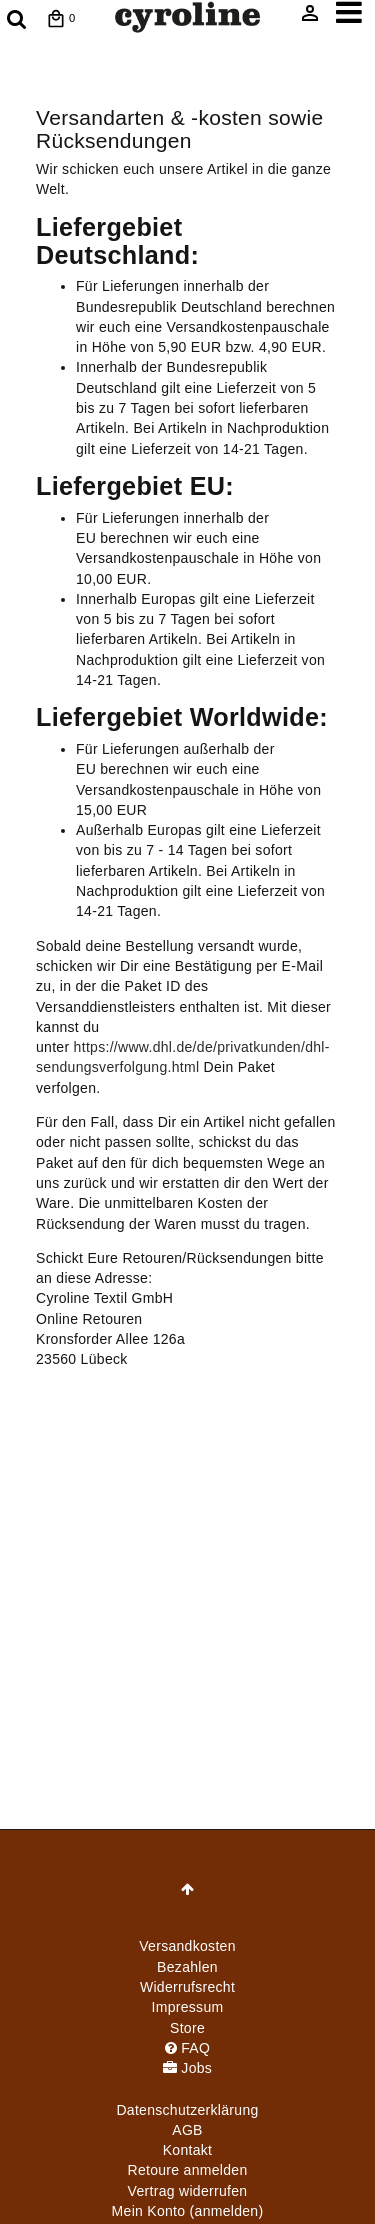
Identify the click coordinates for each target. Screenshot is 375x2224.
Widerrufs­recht (187, 1987)
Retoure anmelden (188, 2170)
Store (187, 2028)
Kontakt (188, 2150)
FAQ (187, 2048)
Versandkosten (187, 1946)
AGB (187, 2130)
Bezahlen (187, 1967)
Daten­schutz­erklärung (187, 2110)
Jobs (187, 2068)
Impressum (188, 2007)
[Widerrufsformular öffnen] (188, 2191)
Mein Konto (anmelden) (188, 2211)
